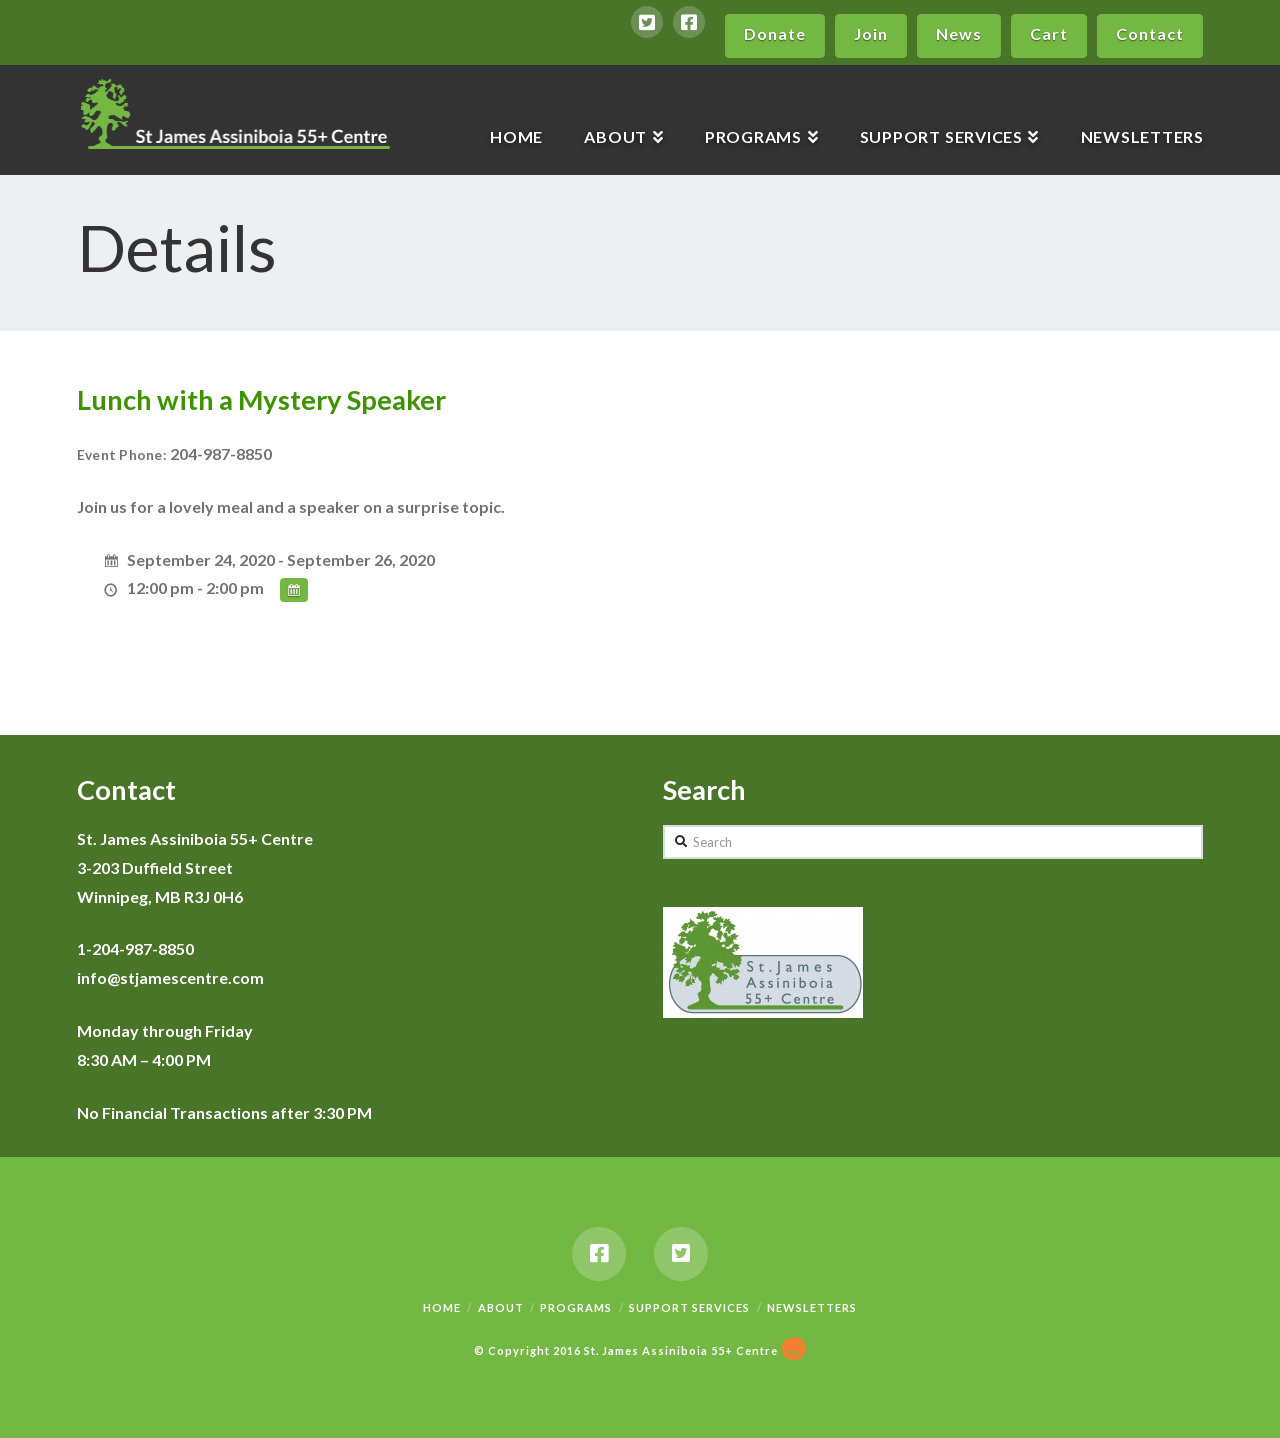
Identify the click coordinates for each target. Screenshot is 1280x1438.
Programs (576, 1307)
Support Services (689, 1307)
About (501, 1307)
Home (442, 1307)
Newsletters (812, 1307)
